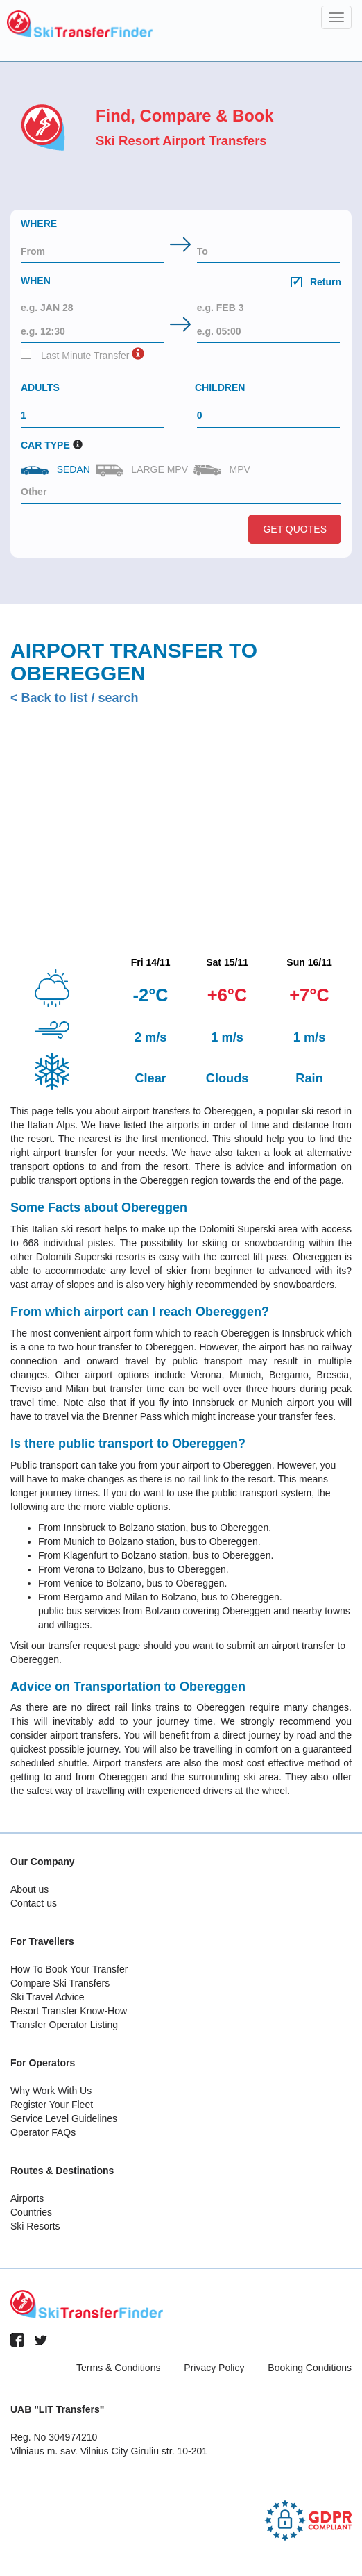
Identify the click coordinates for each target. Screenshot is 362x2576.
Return (316, 281)
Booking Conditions (310, 2367)
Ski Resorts (35, 2226)
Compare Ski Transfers (60, 1983)
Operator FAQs (43, 2132)
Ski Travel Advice (47, 1996)
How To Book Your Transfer (69, 1969)
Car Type (45, 445)
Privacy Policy (214, 2367)
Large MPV (143, 470)
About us (29, 1889)
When (181, 283)
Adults (40, 387)
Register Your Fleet (51, 2104)
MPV (223, 470)
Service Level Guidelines (63, 2118)
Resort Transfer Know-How (68, 2010)
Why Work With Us (51, 2090)
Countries (31, 2212)
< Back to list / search (74, 698)
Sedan (57, 469)
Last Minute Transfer (75, 355)
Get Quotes (295, 529)
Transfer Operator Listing (64, 2024)
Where (39, 223)
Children (220, 387)
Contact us (33, 1903)
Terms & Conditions (118, 2367)
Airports (27, 2198)
